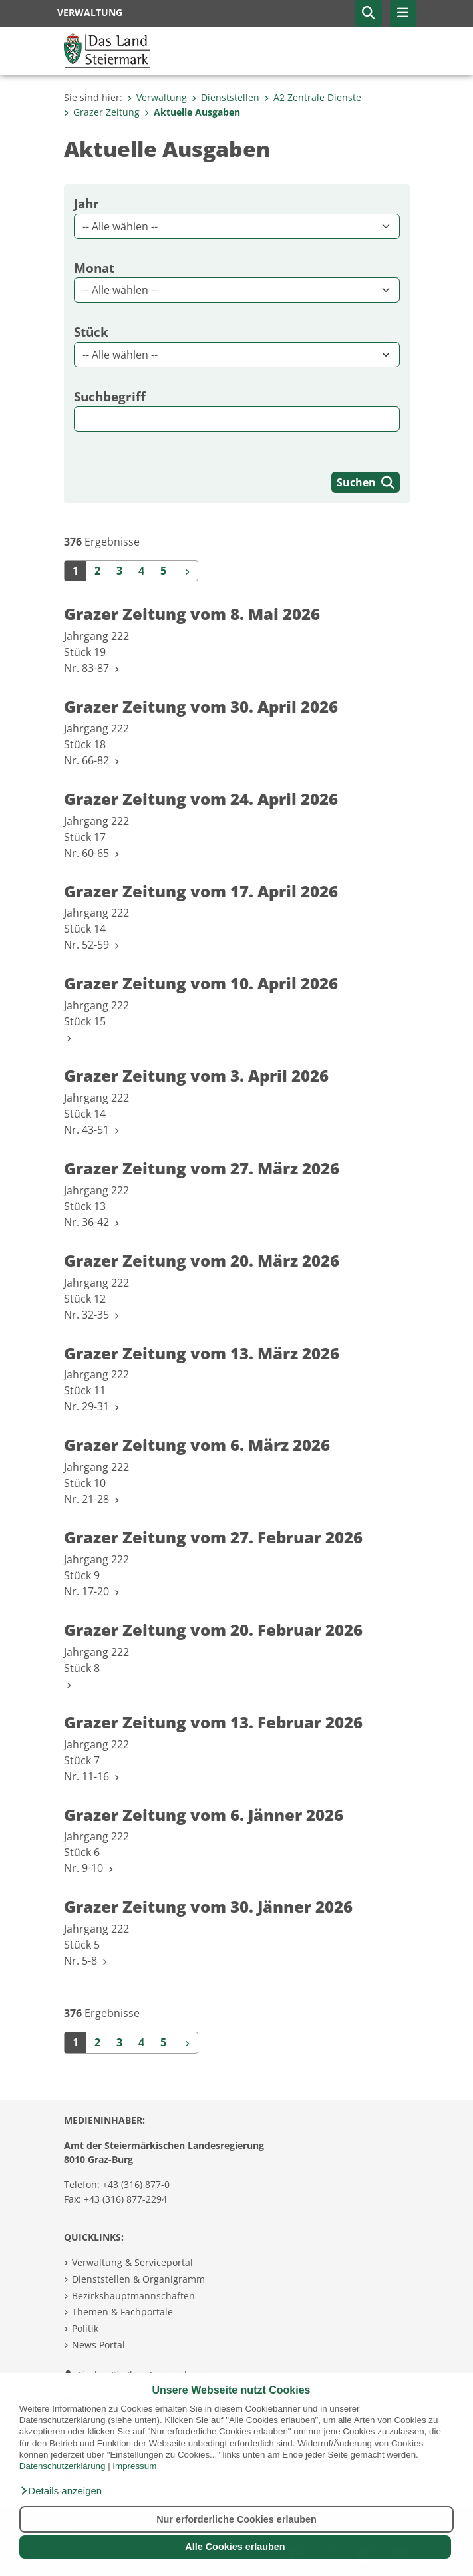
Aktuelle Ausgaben (192, 112)
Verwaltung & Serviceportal (132, 2262)
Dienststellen (225, 97)
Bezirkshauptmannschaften (133, 2295)
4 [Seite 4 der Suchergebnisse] (141, 571)
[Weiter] (186, 571)
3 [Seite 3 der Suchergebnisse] (119, 571)
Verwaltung (157, 97)
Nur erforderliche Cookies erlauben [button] (236, 2519)
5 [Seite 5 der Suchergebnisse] (163, 571)
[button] (60, 2491)
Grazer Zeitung (102, 112)
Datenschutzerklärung (62, 2466)
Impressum (134, 2466)
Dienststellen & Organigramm (138, 2279)
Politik (85, 2328)
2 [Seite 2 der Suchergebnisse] (97, 571)
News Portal (98, 2344)
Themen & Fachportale (122, 2311)
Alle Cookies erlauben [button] (235, 2546)
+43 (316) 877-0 (136, 2184)
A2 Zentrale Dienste (312, 97)
